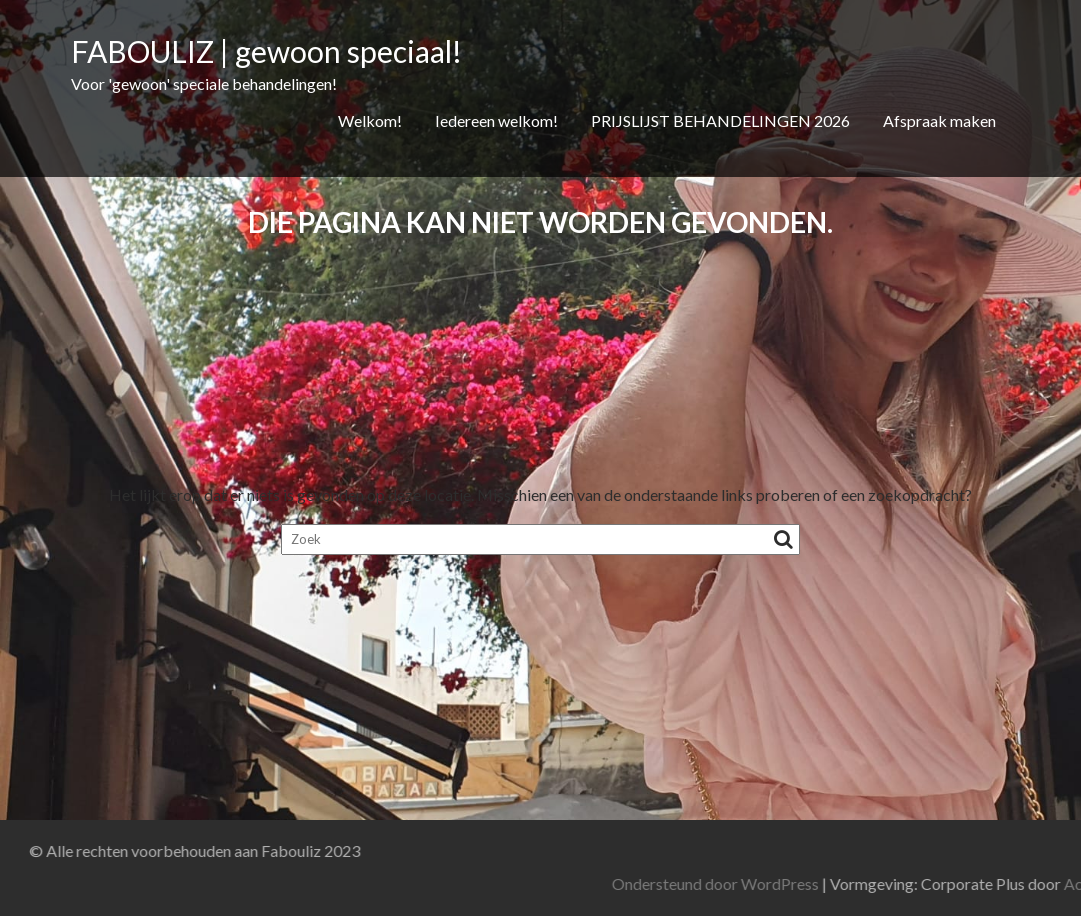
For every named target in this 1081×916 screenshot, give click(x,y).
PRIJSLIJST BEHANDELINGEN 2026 (720, 120)
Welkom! (370, 120)
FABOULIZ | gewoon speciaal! (266, 51)
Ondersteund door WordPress (858, 883)
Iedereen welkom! (496, 120)
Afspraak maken (939, 120)
